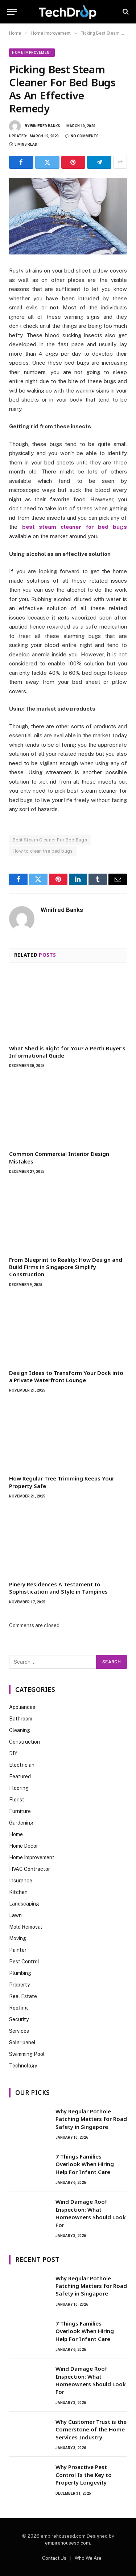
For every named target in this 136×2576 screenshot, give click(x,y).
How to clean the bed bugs (43, 851)
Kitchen (18, 1892)
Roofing (18, 2008)
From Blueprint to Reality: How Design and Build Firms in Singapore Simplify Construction (65, 1267)
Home (16, 1834)
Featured (20, 1776)
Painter (17, 1950)
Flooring (19, 1788)
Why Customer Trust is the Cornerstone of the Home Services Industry (91, 2429)
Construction (24, 1742)
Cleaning (19, 1730)
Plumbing (20, 1973)
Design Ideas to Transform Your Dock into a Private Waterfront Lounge (66, 1376)
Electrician (21, 1765)
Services (19, 2031)
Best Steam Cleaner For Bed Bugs (50, 840)
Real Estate (23, 1996)
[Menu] (12, 12)
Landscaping (24, 1904)
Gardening (21, 1823)
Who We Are (88, 2558)
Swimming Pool (27, 2054)
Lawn (15, 1915)
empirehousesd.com (67, 2543)
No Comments (82, 136)
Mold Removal (25, 1927)
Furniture (20, 1811)
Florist (16, 1800)
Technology (23, 2066)
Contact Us (54, 2558)
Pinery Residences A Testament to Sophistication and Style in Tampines (58, 1588)
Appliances (22, 1707)
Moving (17, 1938)
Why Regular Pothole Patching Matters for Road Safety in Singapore (91, 2119)
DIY (13, 1753)
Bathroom (20, 1719)
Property (19, 1985)
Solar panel (22, 2042)
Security (19, 2019)
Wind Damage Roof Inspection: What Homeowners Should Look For (90, 2213)
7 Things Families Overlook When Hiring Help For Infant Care (84, 2164)
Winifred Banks (45, 126)
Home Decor (23, 1846)
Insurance (20, 1880)
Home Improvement (32, 53)
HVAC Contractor (29, 1869)
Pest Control (24, 1961)
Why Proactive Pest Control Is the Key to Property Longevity (83, 2474)
